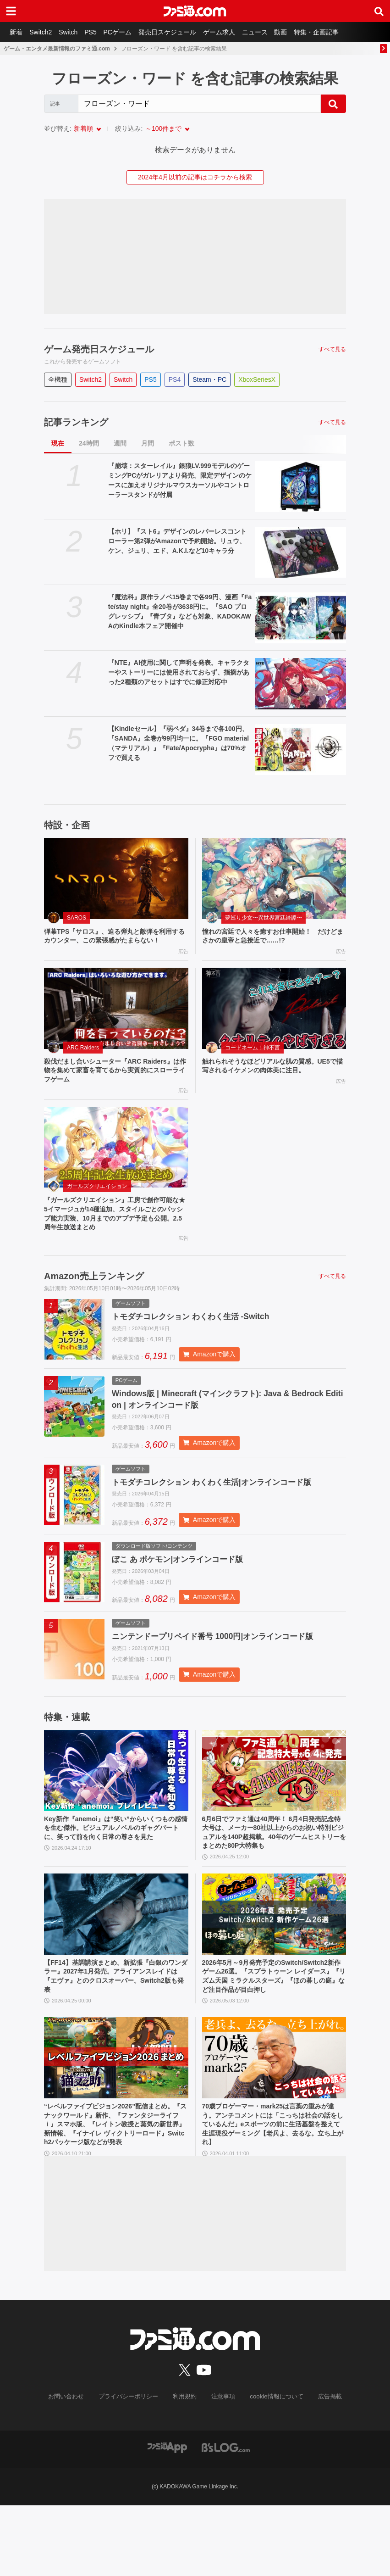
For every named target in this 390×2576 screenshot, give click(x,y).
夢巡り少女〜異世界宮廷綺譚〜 (263, 917)
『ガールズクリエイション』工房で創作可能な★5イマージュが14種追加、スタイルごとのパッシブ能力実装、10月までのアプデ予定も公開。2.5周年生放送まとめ (114, 1233)
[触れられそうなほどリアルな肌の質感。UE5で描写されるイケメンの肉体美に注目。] (274, 1021)
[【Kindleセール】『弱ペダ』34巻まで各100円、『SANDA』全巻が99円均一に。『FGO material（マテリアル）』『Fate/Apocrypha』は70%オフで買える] (300, 749)
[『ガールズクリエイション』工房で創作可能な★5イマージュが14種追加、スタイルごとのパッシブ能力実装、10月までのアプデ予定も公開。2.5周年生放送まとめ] (116, 1163)
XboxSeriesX (256, 379)
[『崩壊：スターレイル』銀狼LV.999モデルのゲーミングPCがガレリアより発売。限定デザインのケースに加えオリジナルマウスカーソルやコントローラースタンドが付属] (300, 486)
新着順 (83, 128)
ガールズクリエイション (97, 1203)
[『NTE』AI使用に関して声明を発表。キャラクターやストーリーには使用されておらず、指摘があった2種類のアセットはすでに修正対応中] (300, 683)
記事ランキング (76, 422)
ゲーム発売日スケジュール (99, 349)
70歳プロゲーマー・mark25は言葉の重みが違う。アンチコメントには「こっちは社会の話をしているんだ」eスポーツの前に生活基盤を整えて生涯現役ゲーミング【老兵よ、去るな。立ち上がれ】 (274, 2182)
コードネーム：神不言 (252, 1060)
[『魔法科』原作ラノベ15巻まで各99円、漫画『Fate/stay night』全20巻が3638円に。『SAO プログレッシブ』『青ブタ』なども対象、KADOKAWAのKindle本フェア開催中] (300, 617)
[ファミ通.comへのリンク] (195, 11)
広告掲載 (322, 2467)
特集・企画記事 (338, 32)
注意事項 (222, 2467)
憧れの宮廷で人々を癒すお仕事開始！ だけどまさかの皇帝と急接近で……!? (271, 937)
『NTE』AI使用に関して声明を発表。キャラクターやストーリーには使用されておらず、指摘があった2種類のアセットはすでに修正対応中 (178, 672)
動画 (300, 32)
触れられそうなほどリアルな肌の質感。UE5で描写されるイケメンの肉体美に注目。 (273, 1080)
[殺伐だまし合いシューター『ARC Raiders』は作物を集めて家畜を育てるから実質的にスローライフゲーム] (116, 1021)
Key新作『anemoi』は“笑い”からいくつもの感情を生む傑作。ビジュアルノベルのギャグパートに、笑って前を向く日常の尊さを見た (115, 1879)
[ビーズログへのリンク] (226, 2517)
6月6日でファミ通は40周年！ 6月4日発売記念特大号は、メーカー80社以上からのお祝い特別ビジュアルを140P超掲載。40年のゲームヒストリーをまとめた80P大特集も (274, 1879)
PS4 (175, 379)
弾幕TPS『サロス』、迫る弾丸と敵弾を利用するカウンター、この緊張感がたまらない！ (113, 942)
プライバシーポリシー (131, 2467)
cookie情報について (272, 2467)
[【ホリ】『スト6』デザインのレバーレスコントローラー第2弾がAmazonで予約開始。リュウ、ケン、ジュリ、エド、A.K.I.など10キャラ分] (300, 552)
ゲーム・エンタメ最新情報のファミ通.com (57, 48)
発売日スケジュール (180, 32)
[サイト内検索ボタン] (379, 11)
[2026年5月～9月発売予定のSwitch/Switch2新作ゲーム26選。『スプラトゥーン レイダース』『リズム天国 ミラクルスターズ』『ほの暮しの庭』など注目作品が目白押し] (274, 1963)
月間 (147, 443)
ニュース (272, 32)
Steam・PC (209, 379)
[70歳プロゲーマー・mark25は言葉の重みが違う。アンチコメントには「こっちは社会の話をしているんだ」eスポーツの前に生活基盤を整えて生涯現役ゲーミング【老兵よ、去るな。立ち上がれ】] (274, 2112)
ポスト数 (181, 443)
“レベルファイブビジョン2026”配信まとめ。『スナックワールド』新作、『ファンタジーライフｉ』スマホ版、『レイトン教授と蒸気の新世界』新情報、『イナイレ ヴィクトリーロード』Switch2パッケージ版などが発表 (114, 2187)
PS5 (98, 32)
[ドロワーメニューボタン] (11, 11)
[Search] (199, 104)
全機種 (57, 379)
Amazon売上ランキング (94, 1298)
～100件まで (163, 128)
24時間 (89, 443)
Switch (74, 32)
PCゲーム (128, 32)
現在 (57, 443)
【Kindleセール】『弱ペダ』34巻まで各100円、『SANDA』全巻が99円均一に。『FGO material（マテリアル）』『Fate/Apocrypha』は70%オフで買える (178, 743)
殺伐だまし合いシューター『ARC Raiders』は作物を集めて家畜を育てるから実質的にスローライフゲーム (115, 1085)
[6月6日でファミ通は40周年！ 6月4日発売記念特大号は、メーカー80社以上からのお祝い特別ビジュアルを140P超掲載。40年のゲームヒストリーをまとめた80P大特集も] (274, 1815)
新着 (17, 32)
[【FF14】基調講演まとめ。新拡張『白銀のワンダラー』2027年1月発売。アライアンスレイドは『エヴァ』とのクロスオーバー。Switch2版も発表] (116, 1963)
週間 (120, 443)
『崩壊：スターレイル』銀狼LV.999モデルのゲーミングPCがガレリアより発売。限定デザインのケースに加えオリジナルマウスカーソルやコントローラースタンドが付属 (180, 480)
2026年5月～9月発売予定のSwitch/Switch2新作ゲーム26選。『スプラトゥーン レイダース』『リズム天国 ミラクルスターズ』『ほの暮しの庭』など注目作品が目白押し (274, 2028)
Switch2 (44, 32)
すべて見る (332, 349)
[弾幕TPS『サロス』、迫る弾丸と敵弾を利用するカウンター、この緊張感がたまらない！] (116, 878)
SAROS (76, 917)
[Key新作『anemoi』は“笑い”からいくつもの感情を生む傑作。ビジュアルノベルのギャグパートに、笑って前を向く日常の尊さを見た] (116, 1815)
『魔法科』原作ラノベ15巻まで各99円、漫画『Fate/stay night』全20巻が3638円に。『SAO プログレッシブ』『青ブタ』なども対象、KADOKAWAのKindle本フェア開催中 (180, 611)
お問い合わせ (73, 2467)
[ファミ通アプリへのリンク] (167, 2517)
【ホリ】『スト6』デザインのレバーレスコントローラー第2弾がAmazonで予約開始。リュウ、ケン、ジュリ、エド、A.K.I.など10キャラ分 (177, 541)
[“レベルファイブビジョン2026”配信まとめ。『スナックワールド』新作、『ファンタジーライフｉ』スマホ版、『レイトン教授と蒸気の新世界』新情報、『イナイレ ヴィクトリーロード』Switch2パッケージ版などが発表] (116, 2112)
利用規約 (185, 2467)
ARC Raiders (83, 1060)
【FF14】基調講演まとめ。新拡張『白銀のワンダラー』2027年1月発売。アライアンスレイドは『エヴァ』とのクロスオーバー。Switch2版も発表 (115, 2028)
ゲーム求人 (234, 32)
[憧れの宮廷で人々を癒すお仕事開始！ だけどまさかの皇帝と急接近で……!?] (274, 878)
